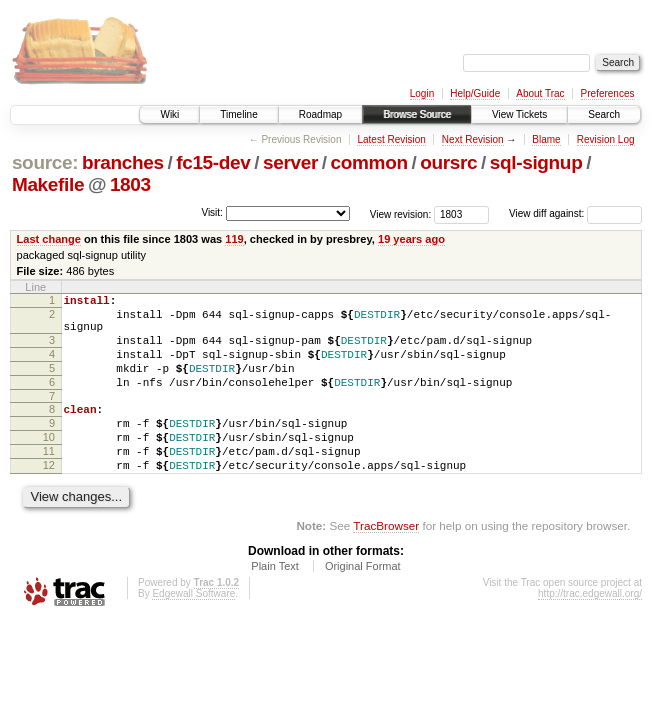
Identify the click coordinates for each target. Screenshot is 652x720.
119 (234, 239)
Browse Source (417, 114)
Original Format (363, 602)
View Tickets (519, 114)
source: (45, 162)
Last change (49, 239)
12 (49, 498)
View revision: (401, 213)
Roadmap (320, 114)
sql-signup (536, 162)
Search (604, 114)
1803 (130, 184)
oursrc (448, 162)
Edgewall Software (193, 629)
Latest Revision (391, 139)
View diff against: (575, 213)
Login (422, 93)
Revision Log (606, 139)
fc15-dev (213, 162)
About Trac (540, 93)
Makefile (48, 184)
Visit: (212, 212)
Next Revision (473, 139)
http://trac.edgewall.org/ (590, 629)
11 (49, 481)
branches (123, 162)
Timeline (238, 114)
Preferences (608, 93)
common (369, 162)
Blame (546, 139)
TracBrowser (386, 561)
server (290, 162)
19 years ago (411, 239)
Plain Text (275, 602)
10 (49, 464)
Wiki (169, 114)
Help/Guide (475, 93)
